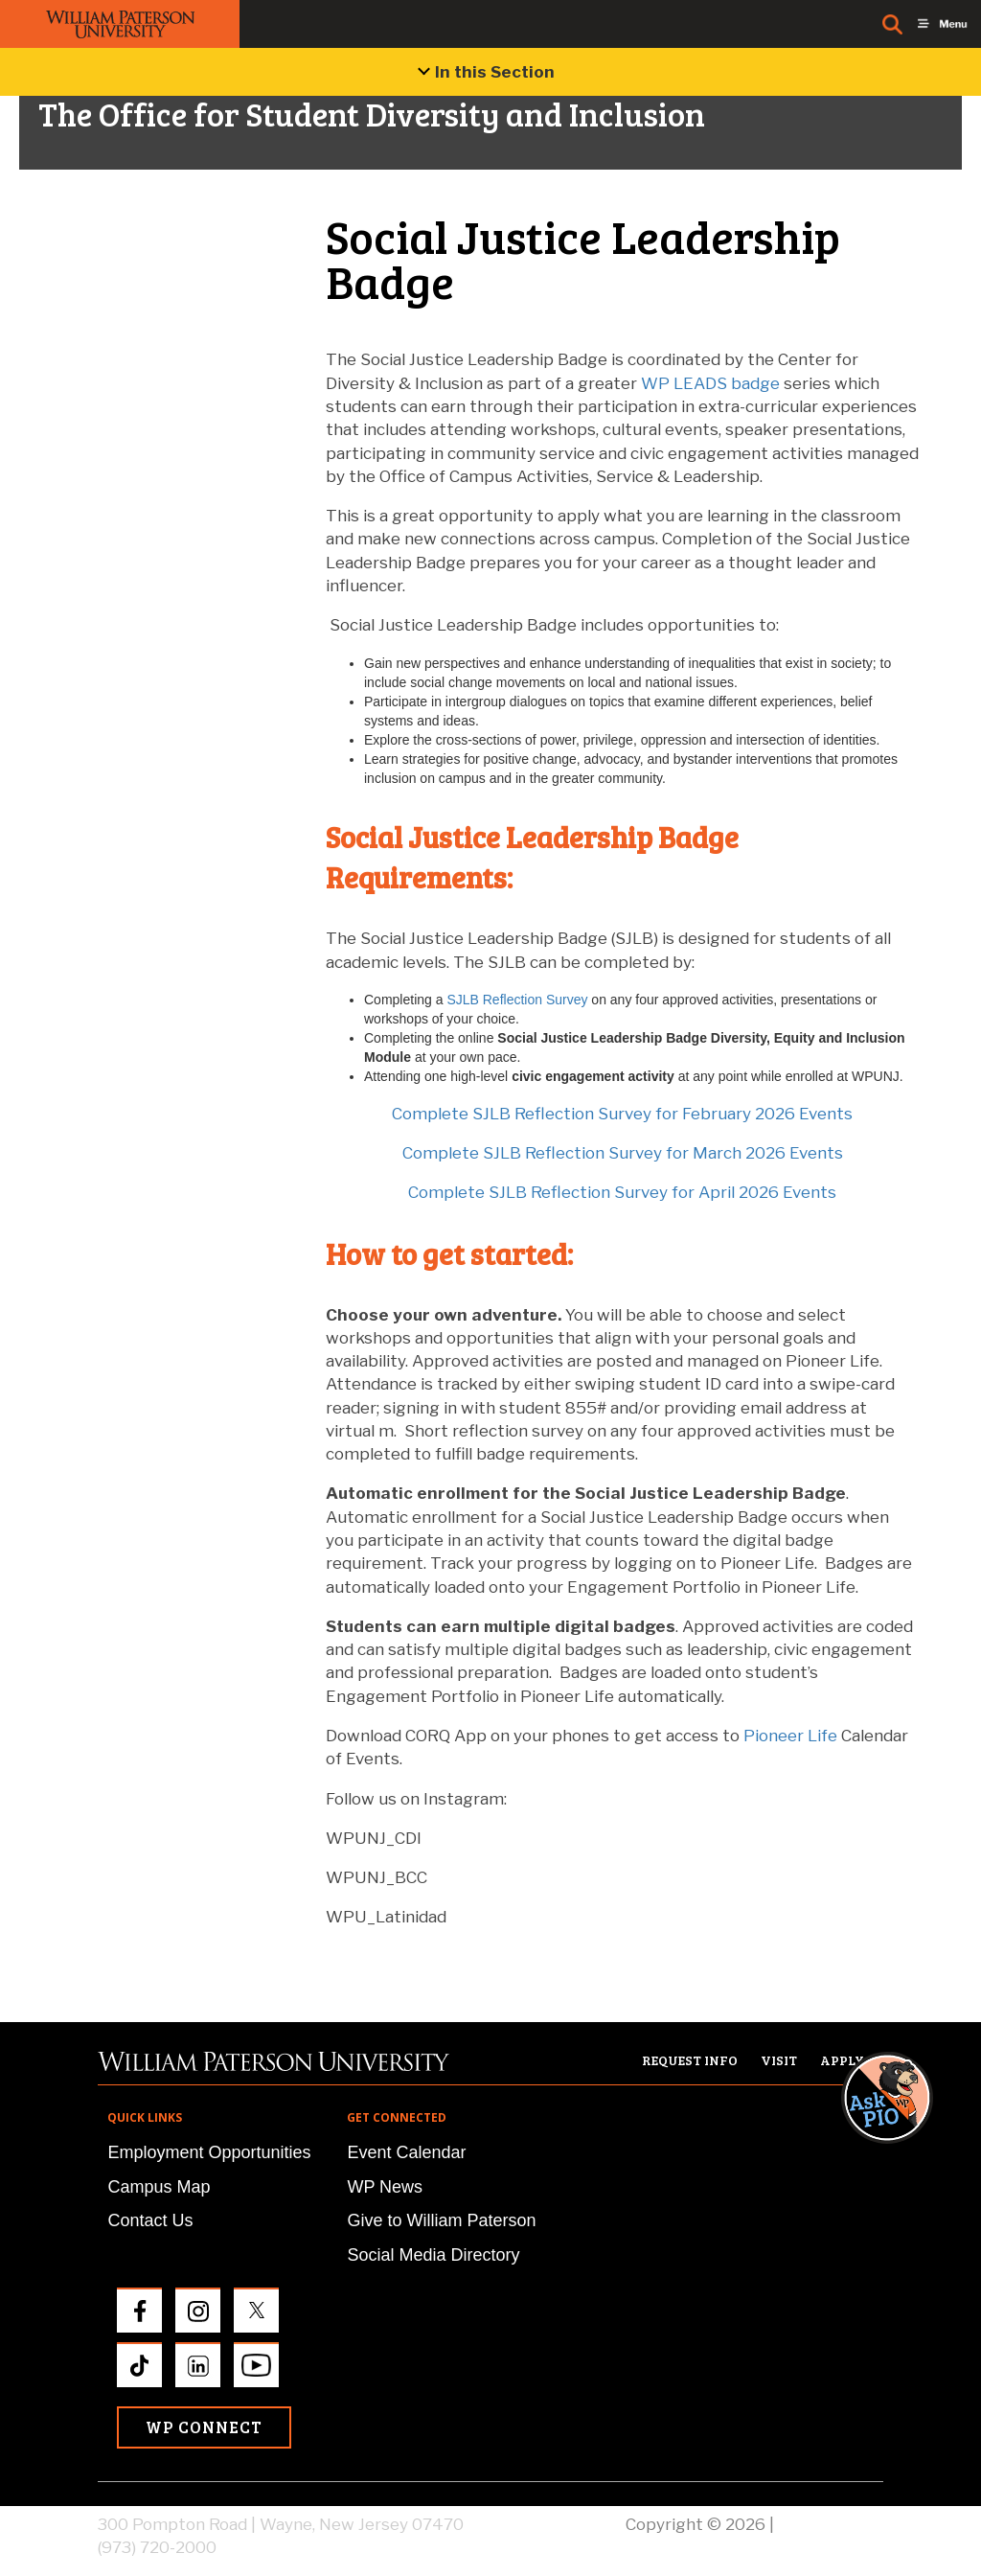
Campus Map (158, 2186)
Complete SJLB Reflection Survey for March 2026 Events (622, 1152)
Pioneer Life (790, 1735)
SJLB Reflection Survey (518, 999)
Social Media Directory (433, 2255)
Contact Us (150, 2220)
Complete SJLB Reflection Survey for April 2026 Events (622, 1192)
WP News (384, 2186)
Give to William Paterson (441, 2220)
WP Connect (204, 2427)
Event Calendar (406, 2152)
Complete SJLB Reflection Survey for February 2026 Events (622, 1113)
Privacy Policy (830, 2524)
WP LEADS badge (710, 383)
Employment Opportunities (208, 2152)
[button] (905, 1897)
